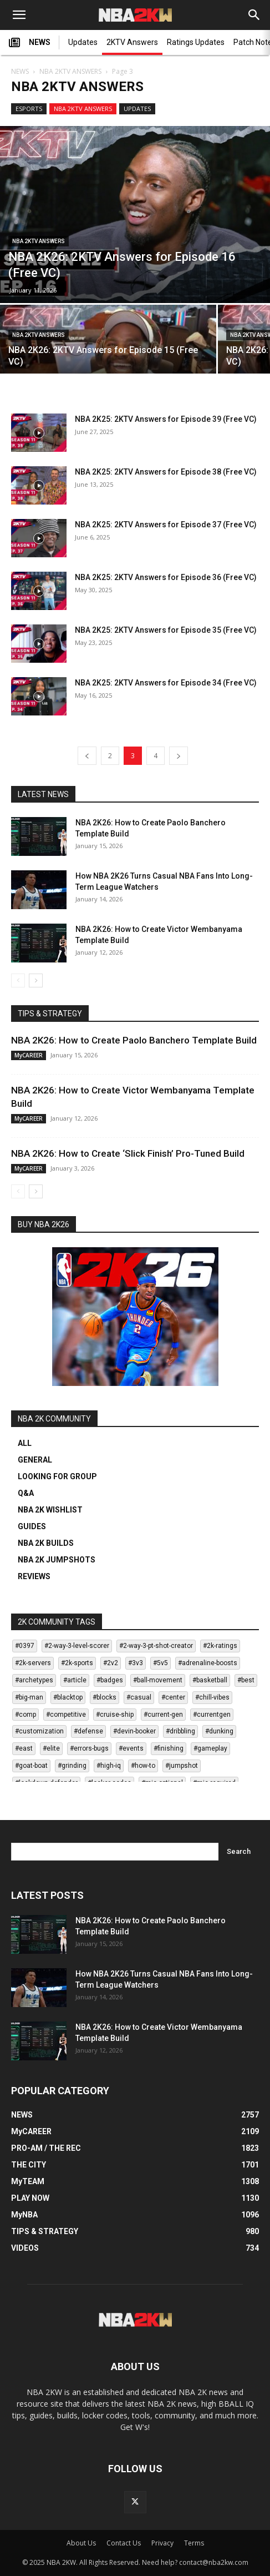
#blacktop (68, 1697)
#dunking (219, 1731)
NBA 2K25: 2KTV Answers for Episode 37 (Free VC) (166, 524)
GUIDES (32, 1526)
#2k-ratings (220, 1646)
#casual (138, 1697)
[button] (19, 15)
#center (173, 1697)
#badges (109, 1680)
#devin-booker (134, 1731)
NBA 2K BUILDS (46, 1543)
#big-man (29, 1697)
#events (131, 1748)
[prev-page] (87, 756)
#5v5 (160, 1663)
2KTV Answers (132, 42)
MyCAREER (28, 1055)
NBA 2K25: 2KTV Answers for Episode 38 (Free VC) (166, 471)
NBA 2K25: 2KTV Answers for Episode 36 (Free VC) (166, 577)
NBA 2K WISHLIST (50, 1509)
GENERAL (35, 1459)
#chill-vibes (212, 1697)
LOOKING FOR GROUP (57, 1476)
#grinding (72, 1766)
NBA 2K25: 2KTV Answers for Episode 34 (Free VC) (166, 682)
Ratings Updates (196, 42)
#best (245, 1680)
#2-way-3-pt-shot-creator (156, 1646)
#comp (25, 1714)
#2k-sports (77, 1663)
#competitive (66, 1714)
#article (74, 1680)
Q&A (26, 1493)
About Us (81, 2543)
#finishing (169, 1748)
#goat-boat (31, 1766)
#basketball (209, 1680)
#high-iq (108, 1766)
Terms (194, 2543)
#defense (88, 1731)
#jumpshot (181, 1766)
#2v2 (110, 1663)
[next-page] (178, 756)
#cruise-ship (115, 1714)
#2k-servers (33, 1663)
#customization (39, 1731)
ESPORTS (29, 108)
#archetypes (34, 1680)
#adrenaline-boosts (207, 1663)
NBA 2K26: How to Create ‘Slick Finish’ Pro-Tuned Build (127, 1153)
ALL (25, 1443)
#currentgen (212, 1714)
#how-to (143, 1766)
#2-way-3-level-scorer (76, 1646)
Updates (83, 42)
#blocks (104, 1697)
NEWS (29, 42)
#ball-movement (157, 1680)
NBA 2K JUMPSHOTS (56, 1559)
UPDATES (137, 108)
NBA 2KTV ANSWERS (70, 71)
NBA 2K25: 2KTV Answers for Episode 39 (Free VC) (166, 419)
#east (24, 1748)
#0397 (24, 1646)
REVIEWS (34, 1576)
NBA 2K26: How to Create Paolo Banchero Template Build (134, 1040)
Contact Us (123, 2543)
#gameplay (210, 1748)
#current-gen (163, 1714)
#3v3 (135, 1663)
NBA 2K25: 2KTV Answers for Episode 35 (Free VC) (166, 630)
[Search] (254, 15)
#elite (51, 1748)
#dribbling (180, 1731)
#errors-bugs (89, 1748)
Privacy (162, 2543)
